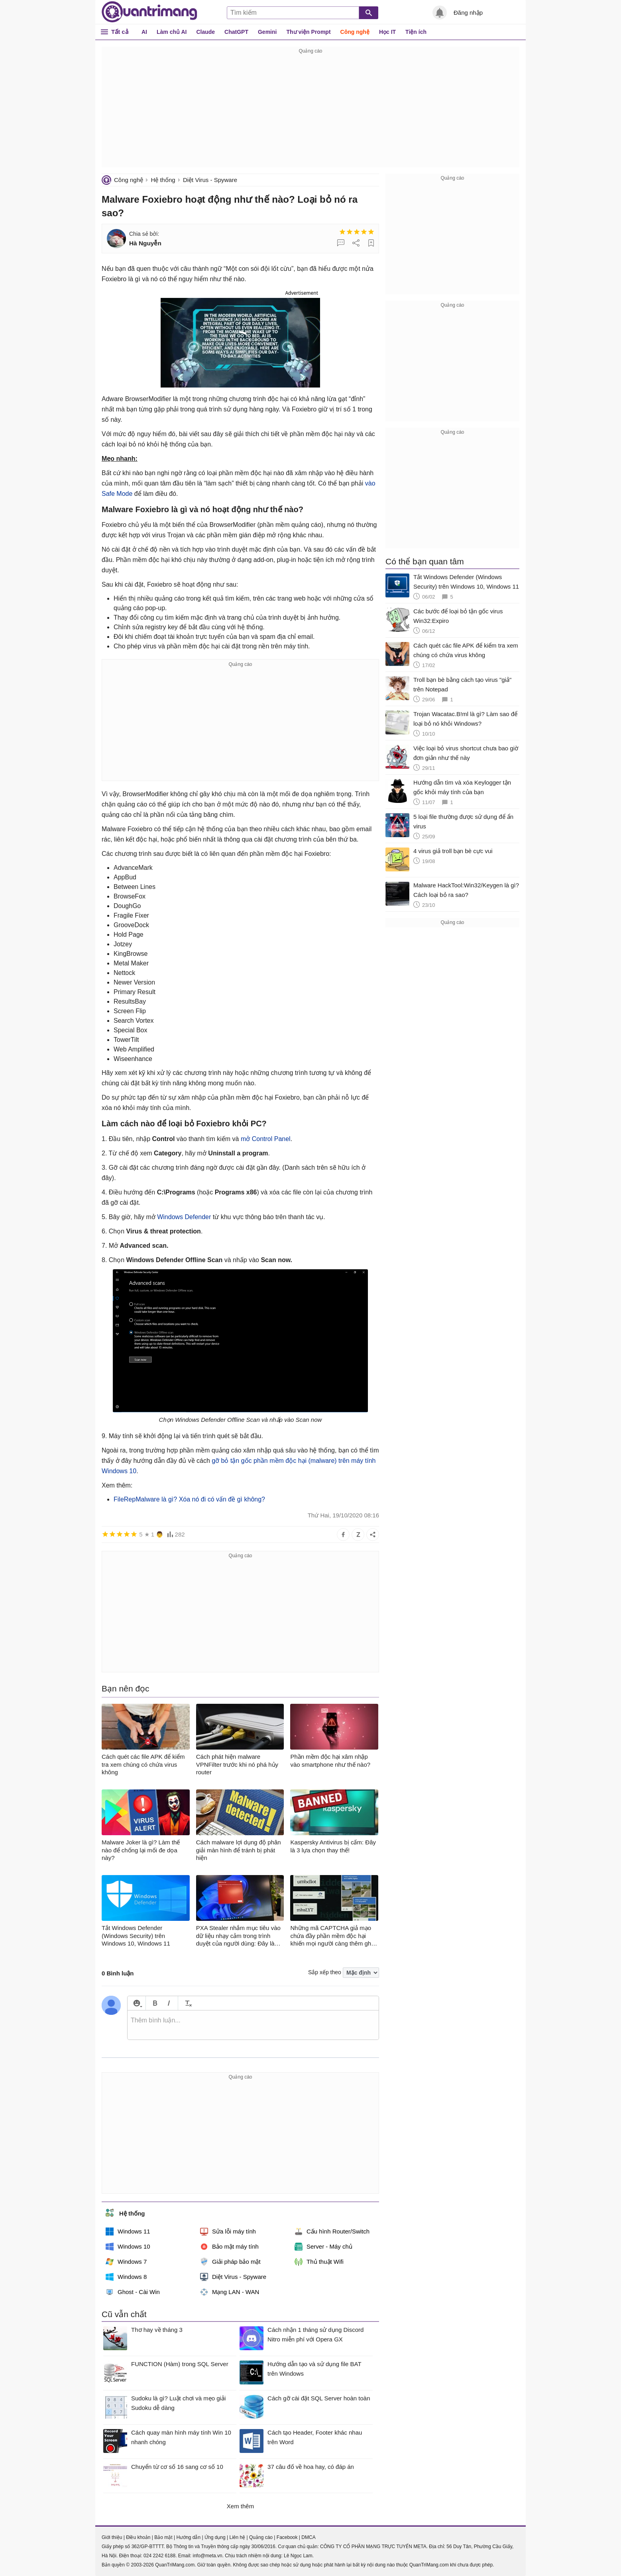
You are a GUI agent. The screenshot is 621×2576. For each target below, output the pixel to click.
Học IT (387, 32)
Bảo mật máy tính (229, 2247)
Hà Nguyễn (145, 243)
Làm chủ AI (172, 32)
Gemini (267, 32)
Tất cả (119, 31)
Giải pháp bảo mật (230, 2262)
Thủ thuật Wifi (319, 2262)
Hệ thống (163, 179)
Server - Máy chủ (323, 2247)
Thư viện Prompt (308, 32)
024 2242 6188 (159, 2555)
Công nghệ (354, 32)
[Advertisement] (310, 111)
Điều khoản (138, 2537)
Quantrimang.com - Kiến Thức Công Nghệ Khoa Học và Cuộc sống (149, 12)
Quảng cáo (261, 2537)
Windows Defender (184, 1217)
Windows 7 (126, 2262)
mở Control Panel (266, 1138)
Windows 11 (128, 2231)
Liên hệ (237, 2537)
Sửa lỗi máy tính (228, 2231)
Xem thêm (240, 2506)
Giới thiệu (112, 2537)
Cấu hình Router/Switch (332, 2231)
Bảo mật (163, 2537)
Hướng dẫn (188, 2537)
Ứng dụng (215, 2537)
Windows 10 (128, 2247)
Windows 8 (126, 2277)
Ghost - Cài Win (133, 2292)
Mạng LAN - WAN (229, 2292)
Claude (205, 32)
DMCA (308, 2537)
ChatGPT (236, 32)
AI (144, 32)
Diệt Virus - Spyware (210, 179)
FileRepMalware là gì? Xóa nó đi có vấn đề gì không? (189, 1499)
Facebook (287, 2537)
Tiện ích (415, 32)
